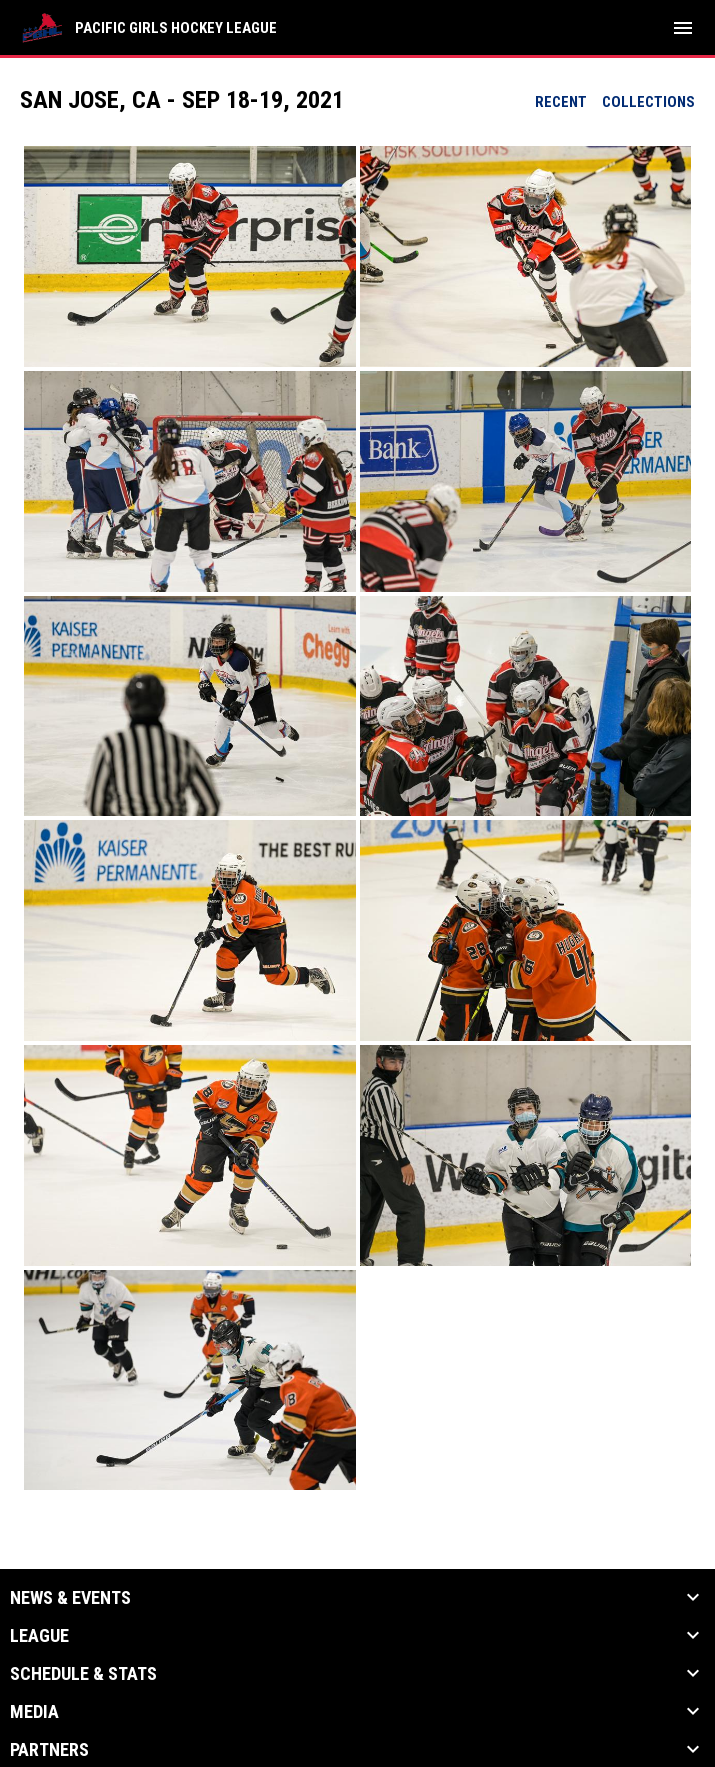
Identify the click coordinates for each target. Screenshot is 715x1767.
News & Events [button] (70, 1598)
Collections (648, 102)
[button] (190, 256)
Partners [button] (49, 1750)
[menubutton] (683, 28)
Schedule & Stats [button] (83, 1674)
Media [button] (34, 1712)
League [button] (39, 1636)
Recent (561, 102)
